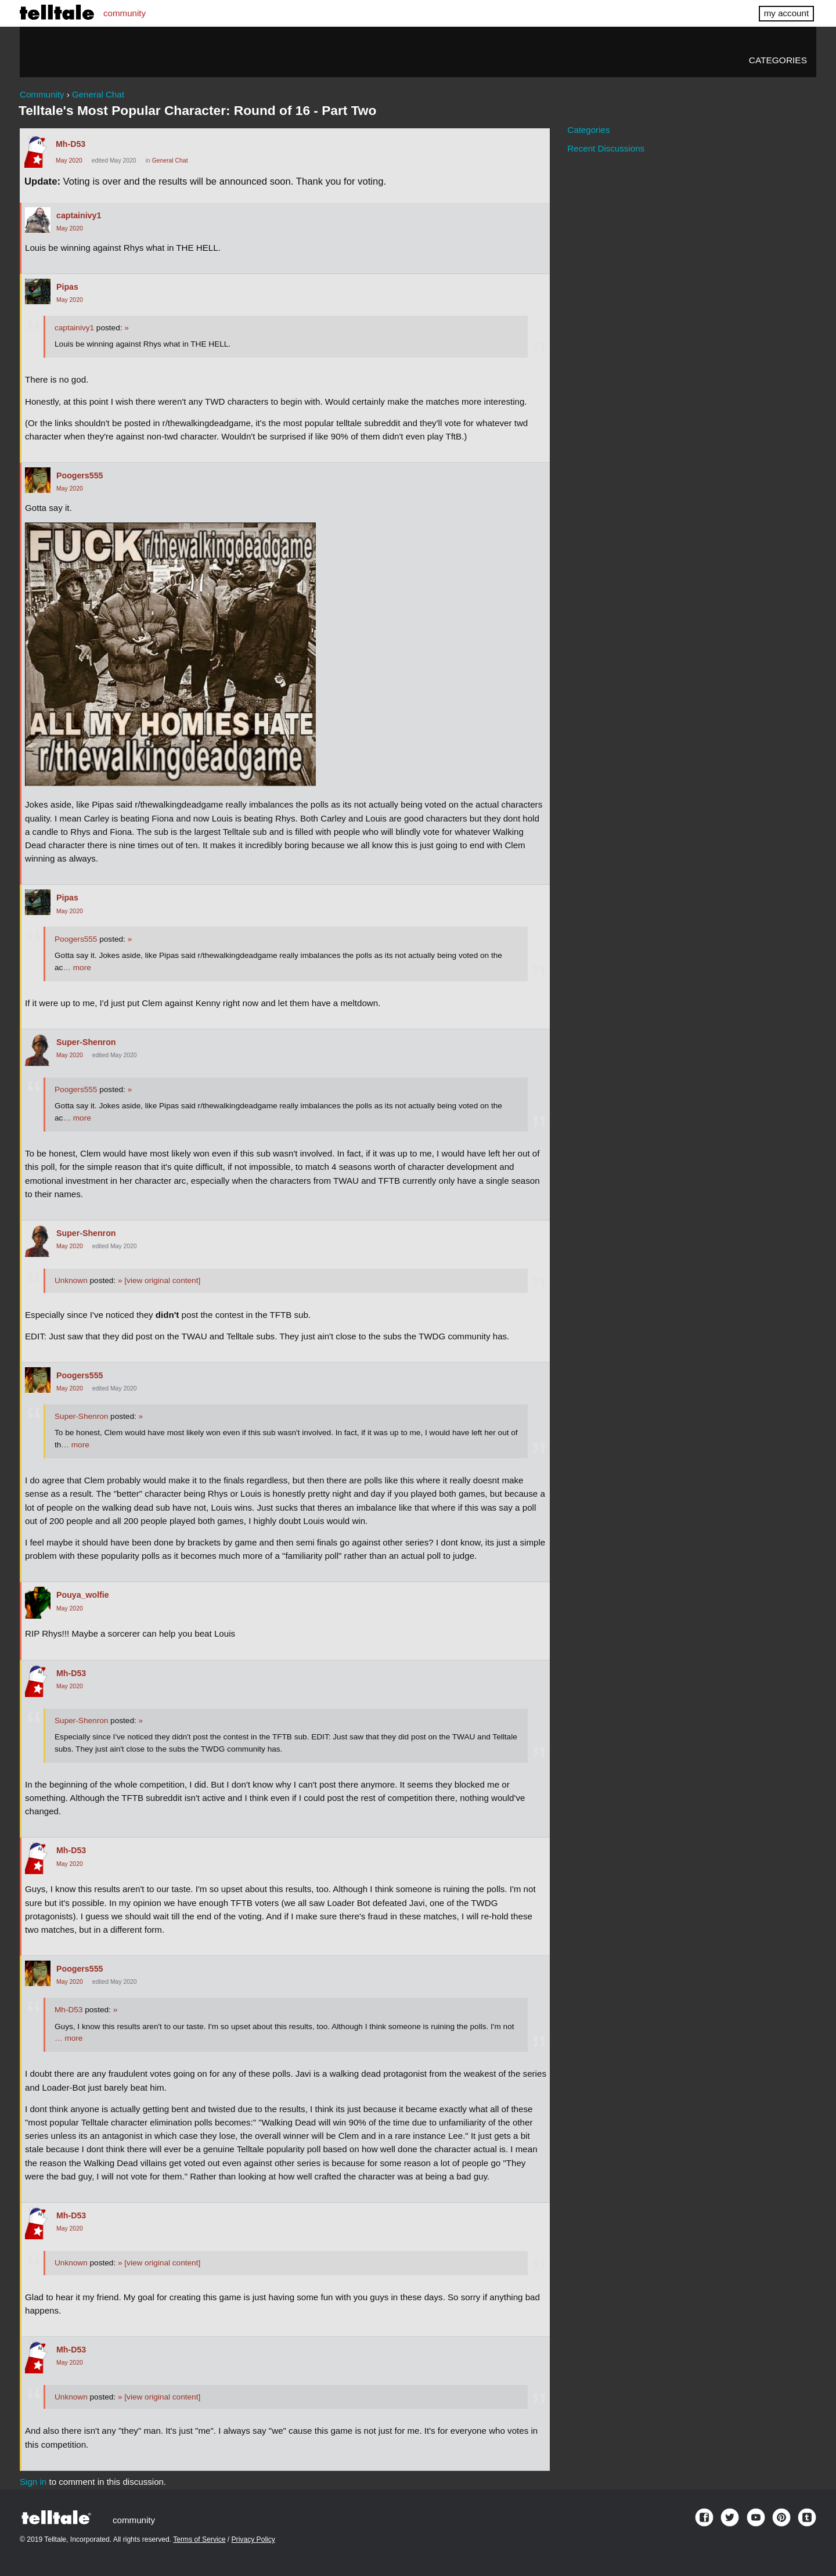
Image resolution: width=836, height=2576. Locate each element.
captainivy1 (78, 215)
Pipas (67, 286)
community (124, 13)
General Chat (170, 160)
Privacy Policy (253, 2539)
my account (786, 13)
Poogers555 (79, 475)
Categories (778, 60)
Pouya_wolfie (82, 1594)
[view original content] (159, 1280)
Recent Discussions (605, 148)
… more (77, 967)
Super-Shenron (86, 1042)
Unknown (71, 1280)
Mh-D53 (70, 144)
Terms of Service (199, 2539)
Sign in (33, 2482)
